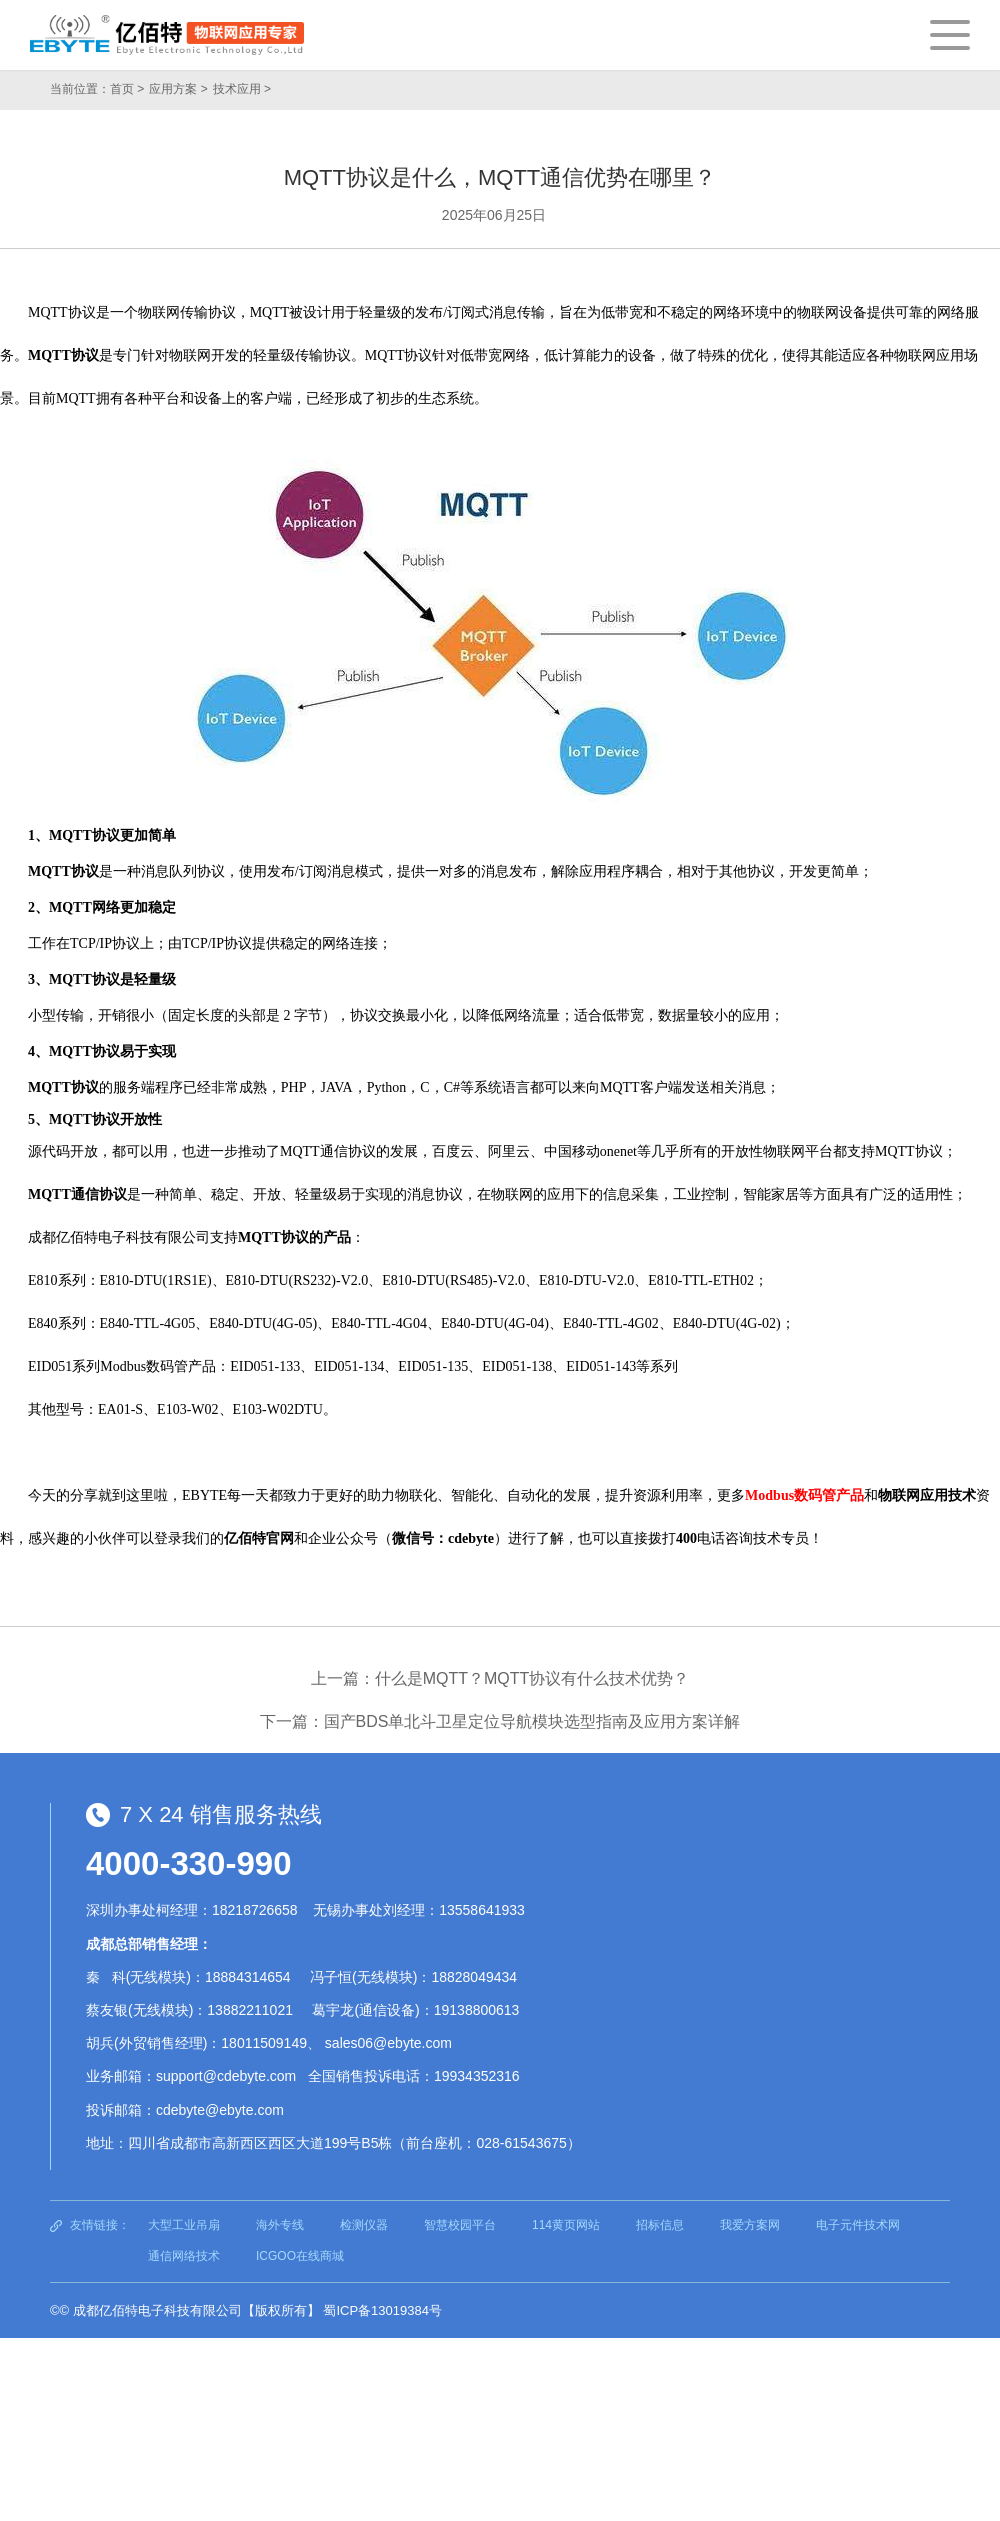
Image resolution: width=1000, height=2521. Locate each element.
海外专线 (280, 2225)
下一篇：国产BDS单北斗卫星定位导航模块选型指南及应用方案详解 (500, 1721)
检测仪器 (364, 2225)
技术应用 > (242, 89)
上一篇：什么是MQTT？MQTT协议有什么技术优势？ (500, 1678)
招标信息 (660, 2225)
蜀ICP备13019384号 (382, 2310)
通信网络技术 (184, 2256)
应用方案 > (178, 89)
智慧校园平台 (460, 2225)
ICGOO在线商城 (300, 2256)
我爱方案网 (750, 2225)
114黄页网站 (566, 2225)
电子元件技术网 (858, 2225)
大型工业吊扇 (184, 2225)
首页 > (127, 89)
